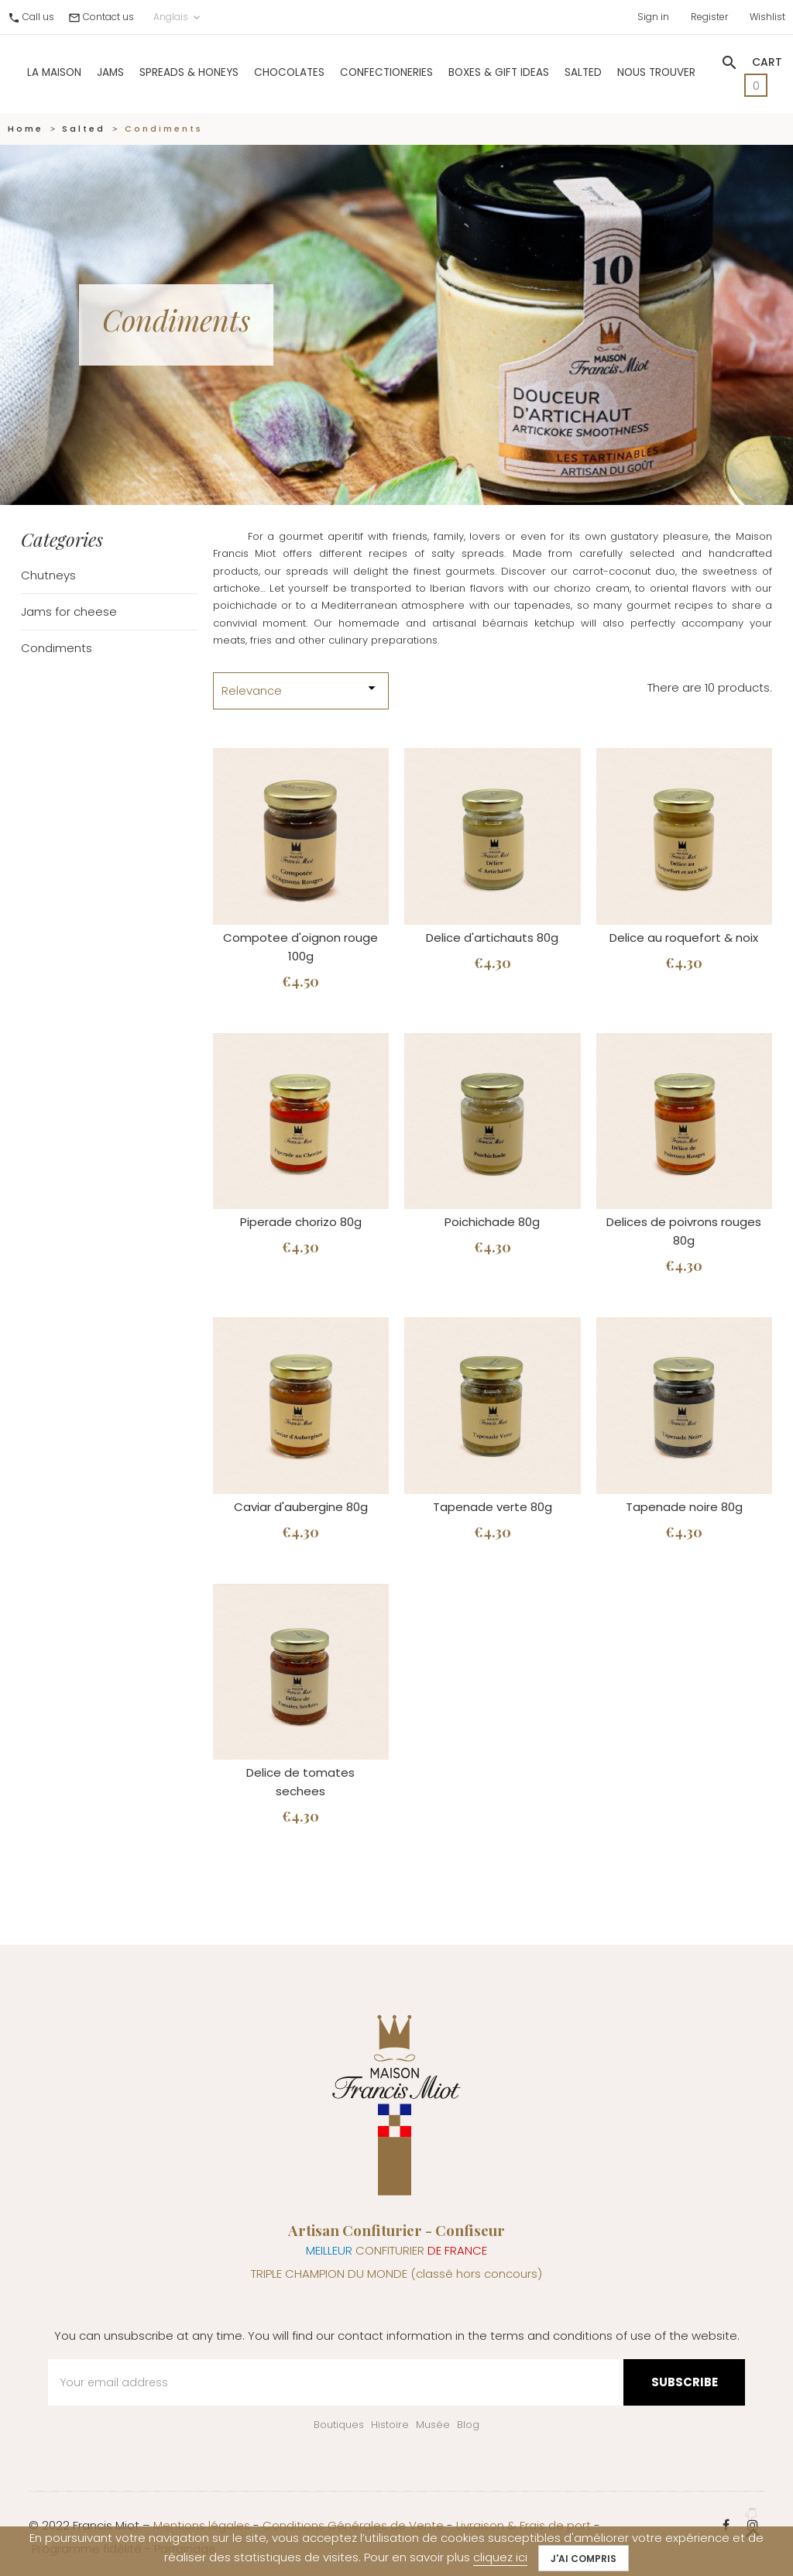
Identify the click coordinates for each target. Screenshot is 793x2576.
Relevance (301, 689)
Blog (468, 2424)
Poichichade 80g (492, 1222)
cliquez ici (500, 2557)
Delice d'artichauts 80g (492, 937)
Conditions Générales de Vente (353, 2525)
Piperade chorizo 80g (301, 1222)
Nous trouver (656, 71)
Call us (38, 15)
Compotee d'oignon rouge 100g (300, 946)
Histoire (390, 2424)
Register (709, 15)
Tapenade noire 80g (684, 1507)
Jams (110, 71)
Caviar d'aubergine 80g (301, 1507)
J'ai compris (583, 2558)
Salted (583, 71)
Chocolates (289, 71)
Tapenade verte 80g (492, 1507)
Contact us (108, 15)
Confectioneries (386, 71)
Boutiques (339, 2424)
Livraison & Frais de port (523, 2525)
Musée (433, 2424)
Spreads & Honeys (189, 71)
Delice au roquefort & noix (683, 937)
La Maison (54, 71)
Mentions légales (201, 2525)
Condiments (56, 648)
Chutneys (48, 575)
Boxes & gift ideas (498, 71)
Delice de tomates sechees (300, 1781)
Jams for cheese (69, 611)
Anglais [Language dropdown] (178, 15)
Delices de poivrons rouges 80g (683, 1231)
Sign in (653, 15)
